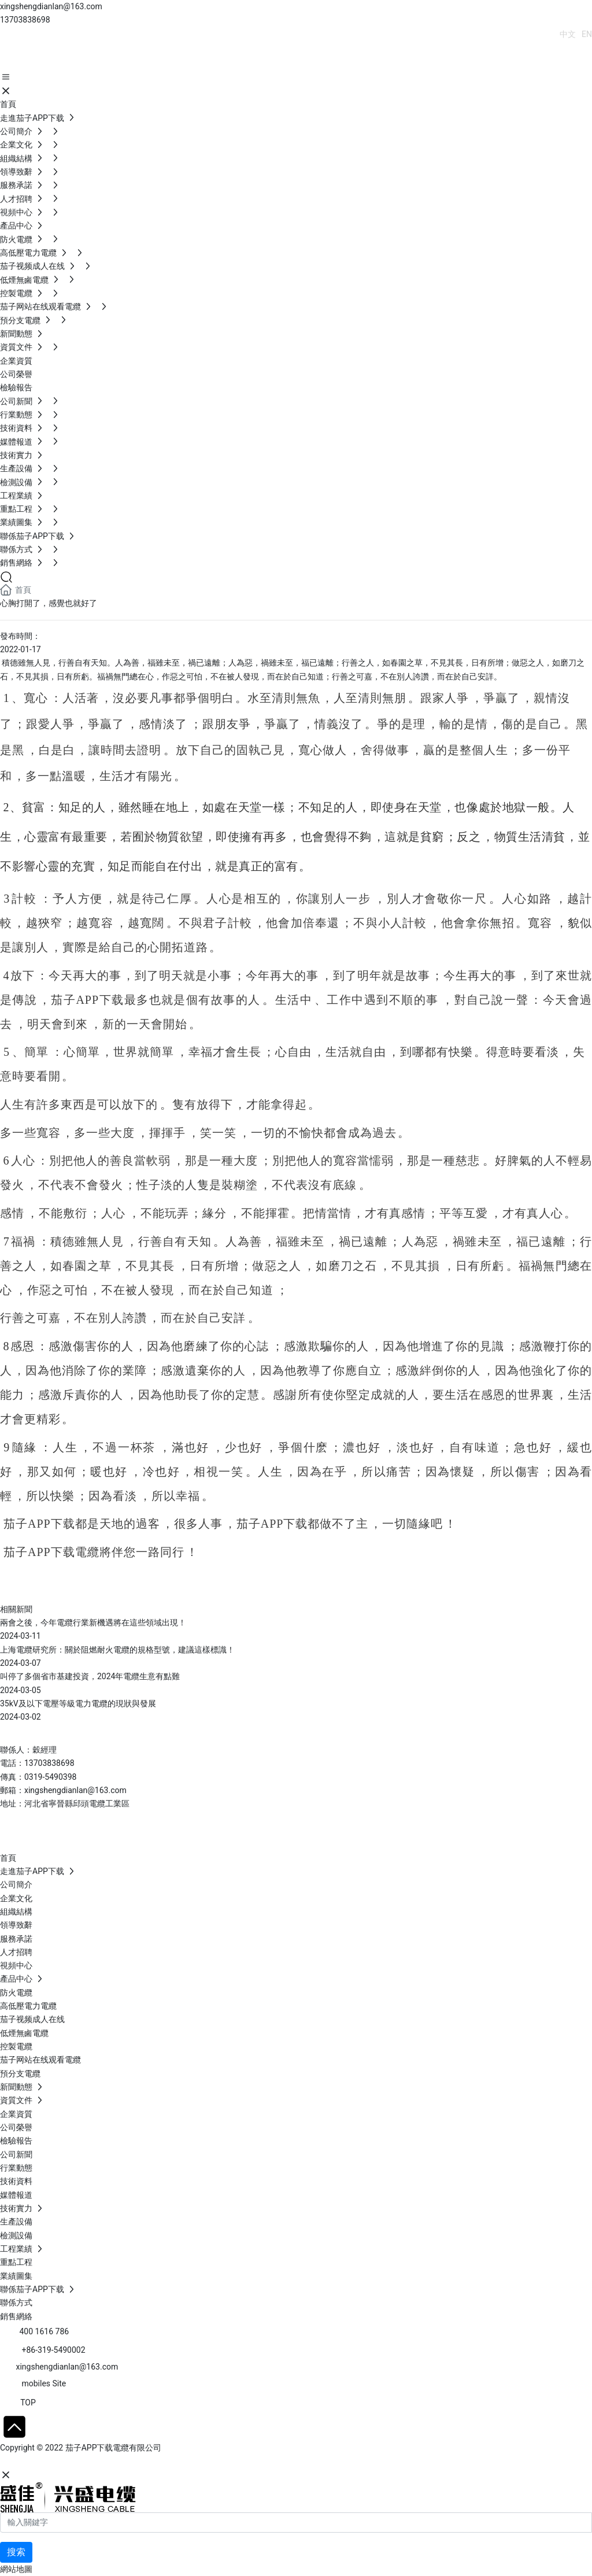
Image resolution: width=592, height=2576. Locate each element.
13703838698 (25, 19)
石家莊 (87, 2462)
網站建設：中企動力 (36, 2462)
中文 (568, 34)
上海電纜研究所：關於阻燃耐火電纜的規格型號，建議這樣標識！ (117, 1649)
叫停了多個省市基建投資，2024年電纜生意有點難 (90, 1676)
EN (587, 34)
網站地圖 (16, 2569)
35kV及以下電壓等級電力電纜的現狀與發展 (78, 1703)
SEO (112, 2462)
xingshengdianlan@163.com (51, 6)
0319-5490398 (50, 1777)
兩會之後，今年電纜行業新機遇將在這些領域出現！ (93, 1622)
